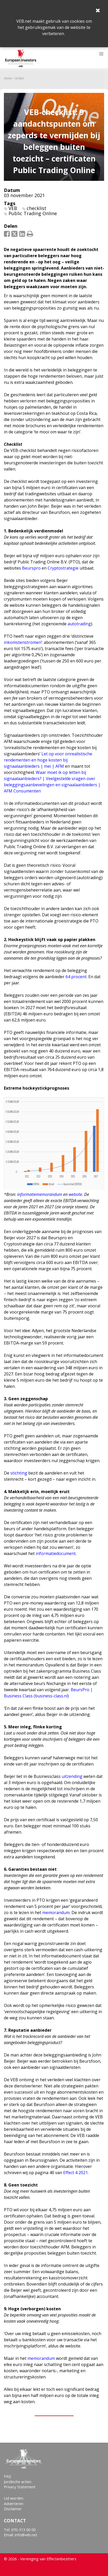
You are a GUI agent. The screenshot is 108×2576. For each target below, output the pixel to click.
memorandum (56, 1912)
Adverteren (13, 2503)
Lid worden (13, 2498)
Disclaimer (13, 2508)
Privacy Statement (19, 2486)
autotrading (79, 624)
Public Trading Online (33, 213)
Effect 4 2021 (75, 2172)
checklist (36, 208)
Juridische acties (17, 2481)
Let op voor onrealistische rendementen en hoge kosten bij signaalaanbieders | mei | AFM (48, 760)
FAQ (7, 2476)
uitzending (72, 1776)
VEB (13, 208)
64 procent (76, 976)
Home (8, 78)
